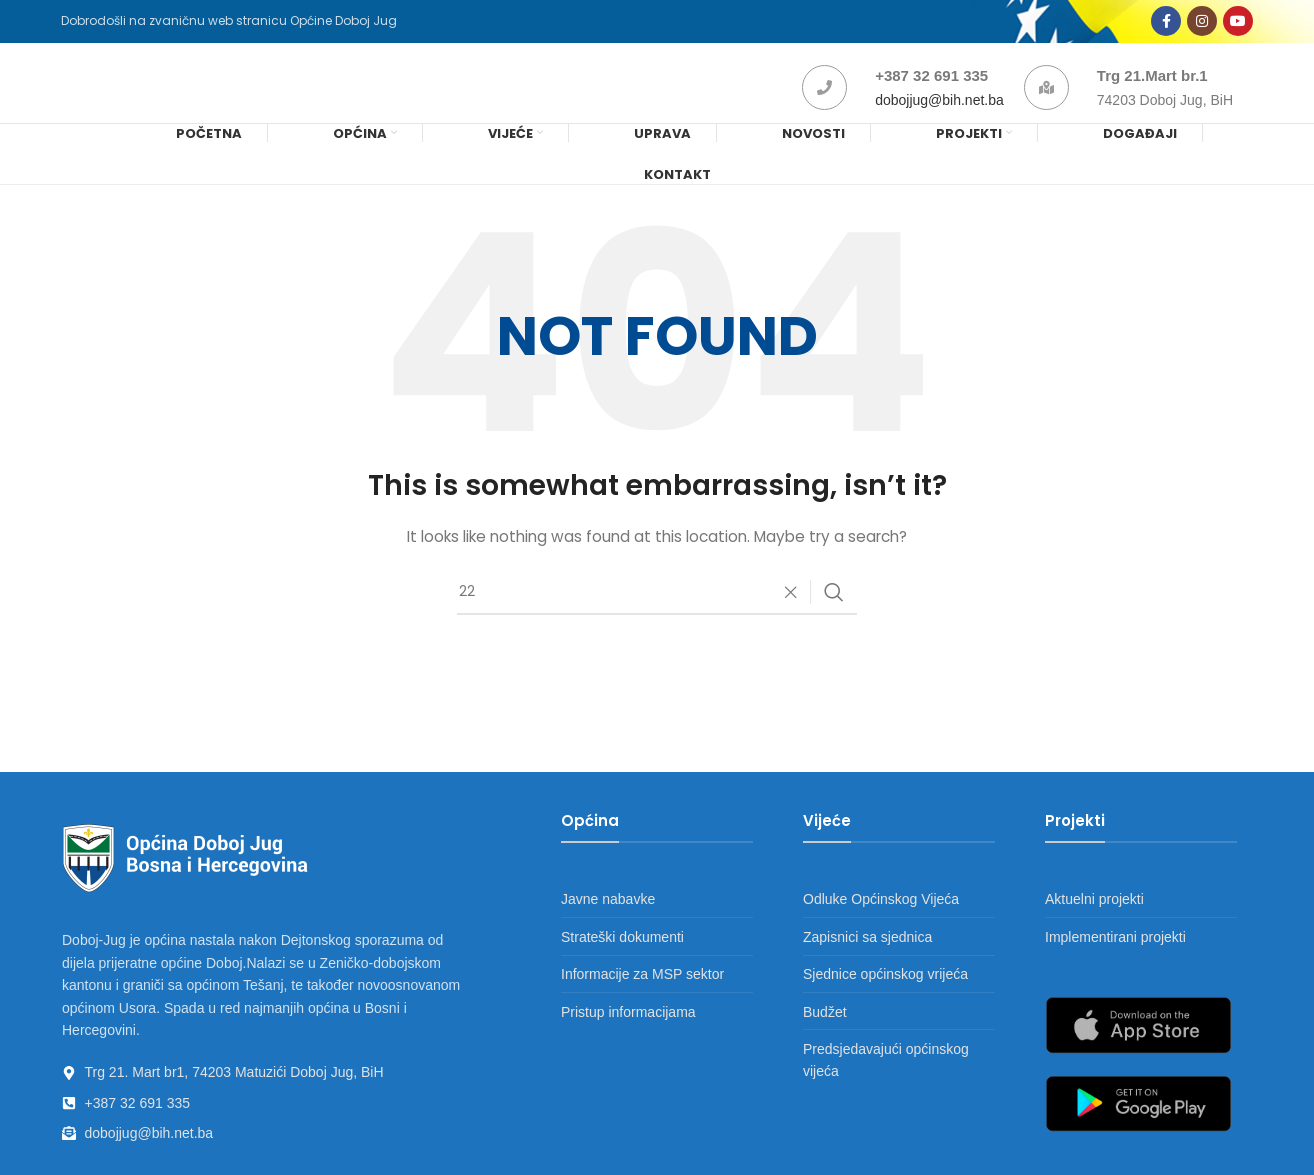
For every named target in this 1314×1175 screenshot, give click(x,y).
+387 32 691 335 (931, 97)
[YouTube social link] (1238, 28)
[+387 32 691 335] (824, 109)
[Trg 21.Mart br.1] (1046, 109)
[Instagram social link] (1202, 28)
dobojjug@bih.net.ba (939, 122)
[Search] (657, 625)
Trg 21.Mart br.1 (1152, 97)
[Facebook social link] (1166, 28)
